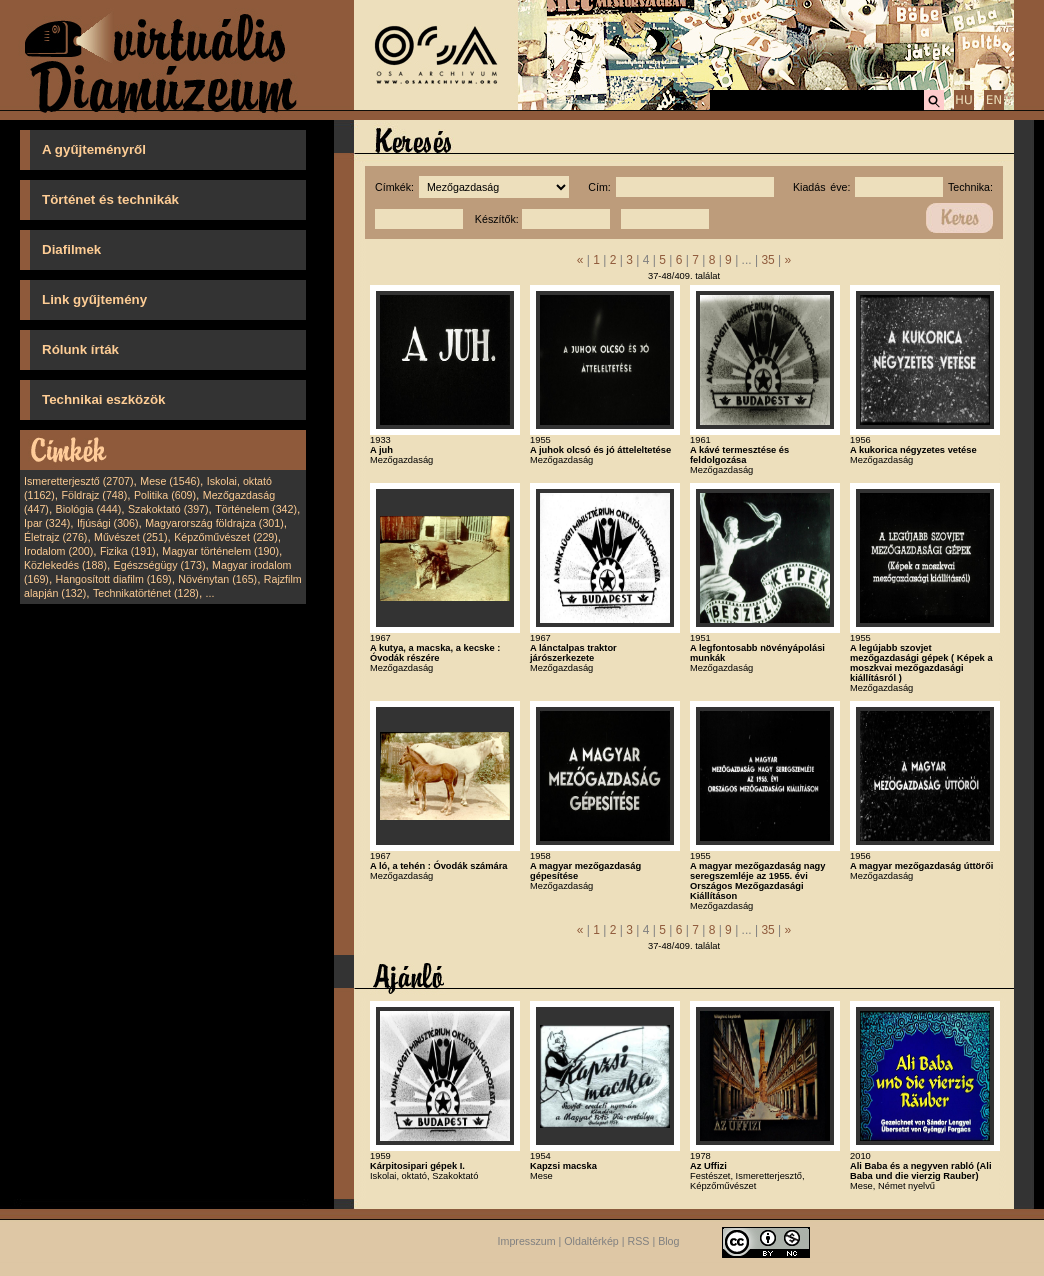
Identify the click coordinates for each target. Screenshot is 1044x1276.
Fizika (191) (128, 551)
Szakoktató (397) (168, 509)
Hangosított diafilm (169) (114, 579)
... (210, 593)
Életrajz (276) (55, 537)
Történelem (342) (256, 509)
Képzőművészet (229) (226, 537)
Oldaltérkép (591, 1241)
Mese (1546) (170, 481)
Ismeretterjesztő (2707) (79, 481)
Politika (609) (165, 495)
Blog (668, 1241)
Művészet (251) (130, 537)
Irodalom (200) (58, 551)
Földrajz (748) (94, 495)
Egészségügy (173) (160, 565)
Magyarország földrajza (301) (214, 523)
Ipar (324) (47, 523)
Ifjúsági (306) (108, 523)
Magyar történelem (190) (220, 551)
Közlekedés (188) (65, 565)
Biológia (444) (89, 509)
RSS (639, 1241)
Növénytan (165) (217, 579)
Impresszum (527, 1241)
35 (767, 260)
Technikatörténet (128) (146, 593)
